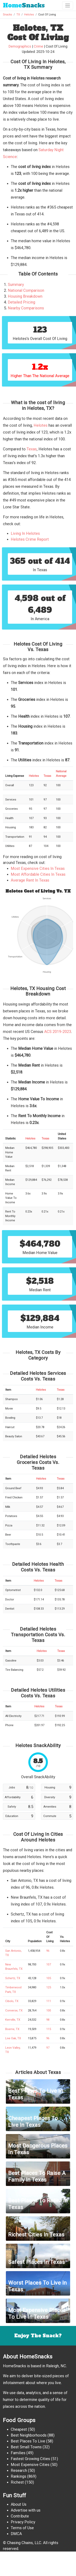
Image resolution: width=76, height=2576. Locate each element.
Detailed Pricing (21, 302)
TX (18, 14)
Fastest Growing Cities (30, 2458)
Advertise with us (25, 2510)
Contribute (20, 2516)
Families (18, 2452)
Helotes (29, 14)
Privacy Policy (23, 2522)
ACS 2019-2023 (57, 1031)
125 (48, 1987)
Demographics (20, 46)
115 (48, 2029)
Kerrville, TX (12, 2019)
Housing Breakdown (25, 296)
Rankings (18, 2476)
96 (47, 1951)
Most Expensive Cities (30, 2464)
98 (47, 2019)
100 (48, 2010)
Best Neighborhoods (28, 2435)
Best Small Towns (26, 2447)
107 (48, 1964)
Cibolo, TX (11, 2001)
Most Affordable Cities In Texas (38, 874)
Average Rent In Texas (30, 880)
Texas (32, 449)
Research (19, 2470)
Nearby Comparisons (26, 308)
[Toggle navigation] (67, 5)
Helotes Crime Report (30, 539)
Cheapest (19, 2429)
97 (47, 2047)
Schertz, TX (12, 1978)
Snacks (24, 5)
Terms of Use (22, 2527)
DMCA (16, 2533)
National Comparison (26, 290)
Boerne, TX (12, 2029)
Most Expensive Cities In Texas (38, 868)
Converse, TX (13, 2010)
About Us (18, 2504)
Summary (16, 284)
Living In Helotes (25, 533)
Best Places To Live (28, 2441)
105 (48, 1978)
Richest (17, 2482)
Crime (38, 46)
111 (48, 2001)
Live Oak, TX (13, 2038)
